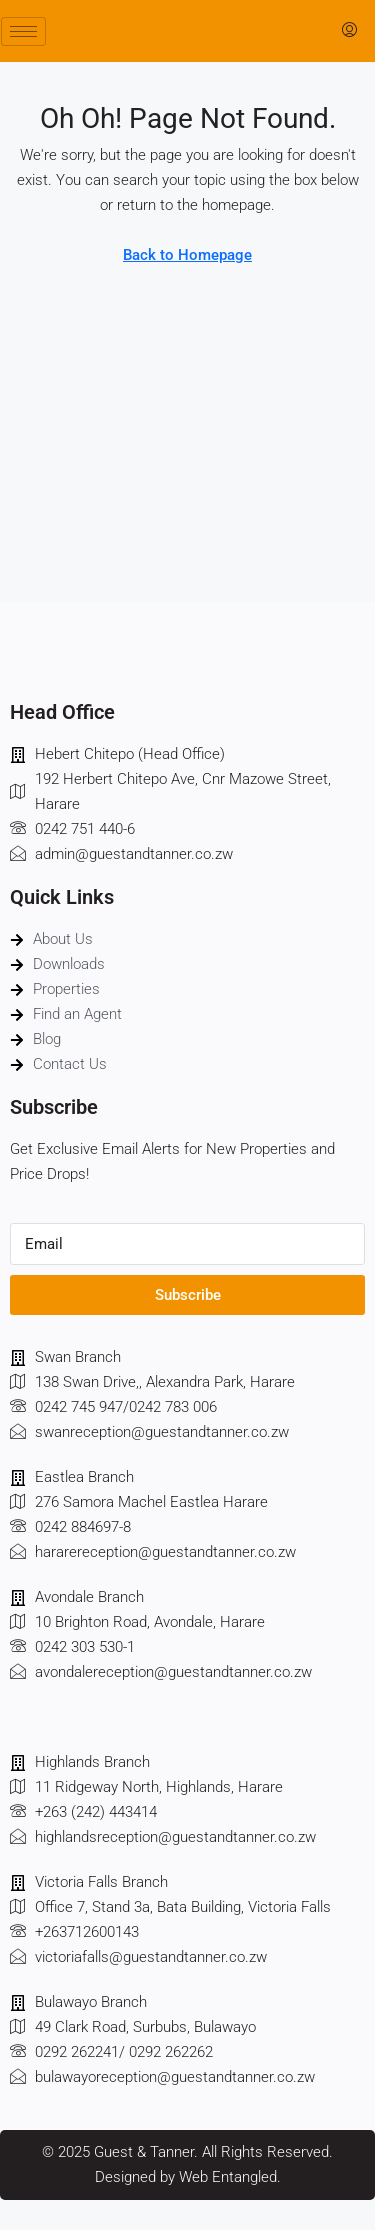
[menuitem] (349, 31)
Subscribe (188, 1295)
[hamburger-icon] (23, 31)
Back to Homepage (187, 255)
